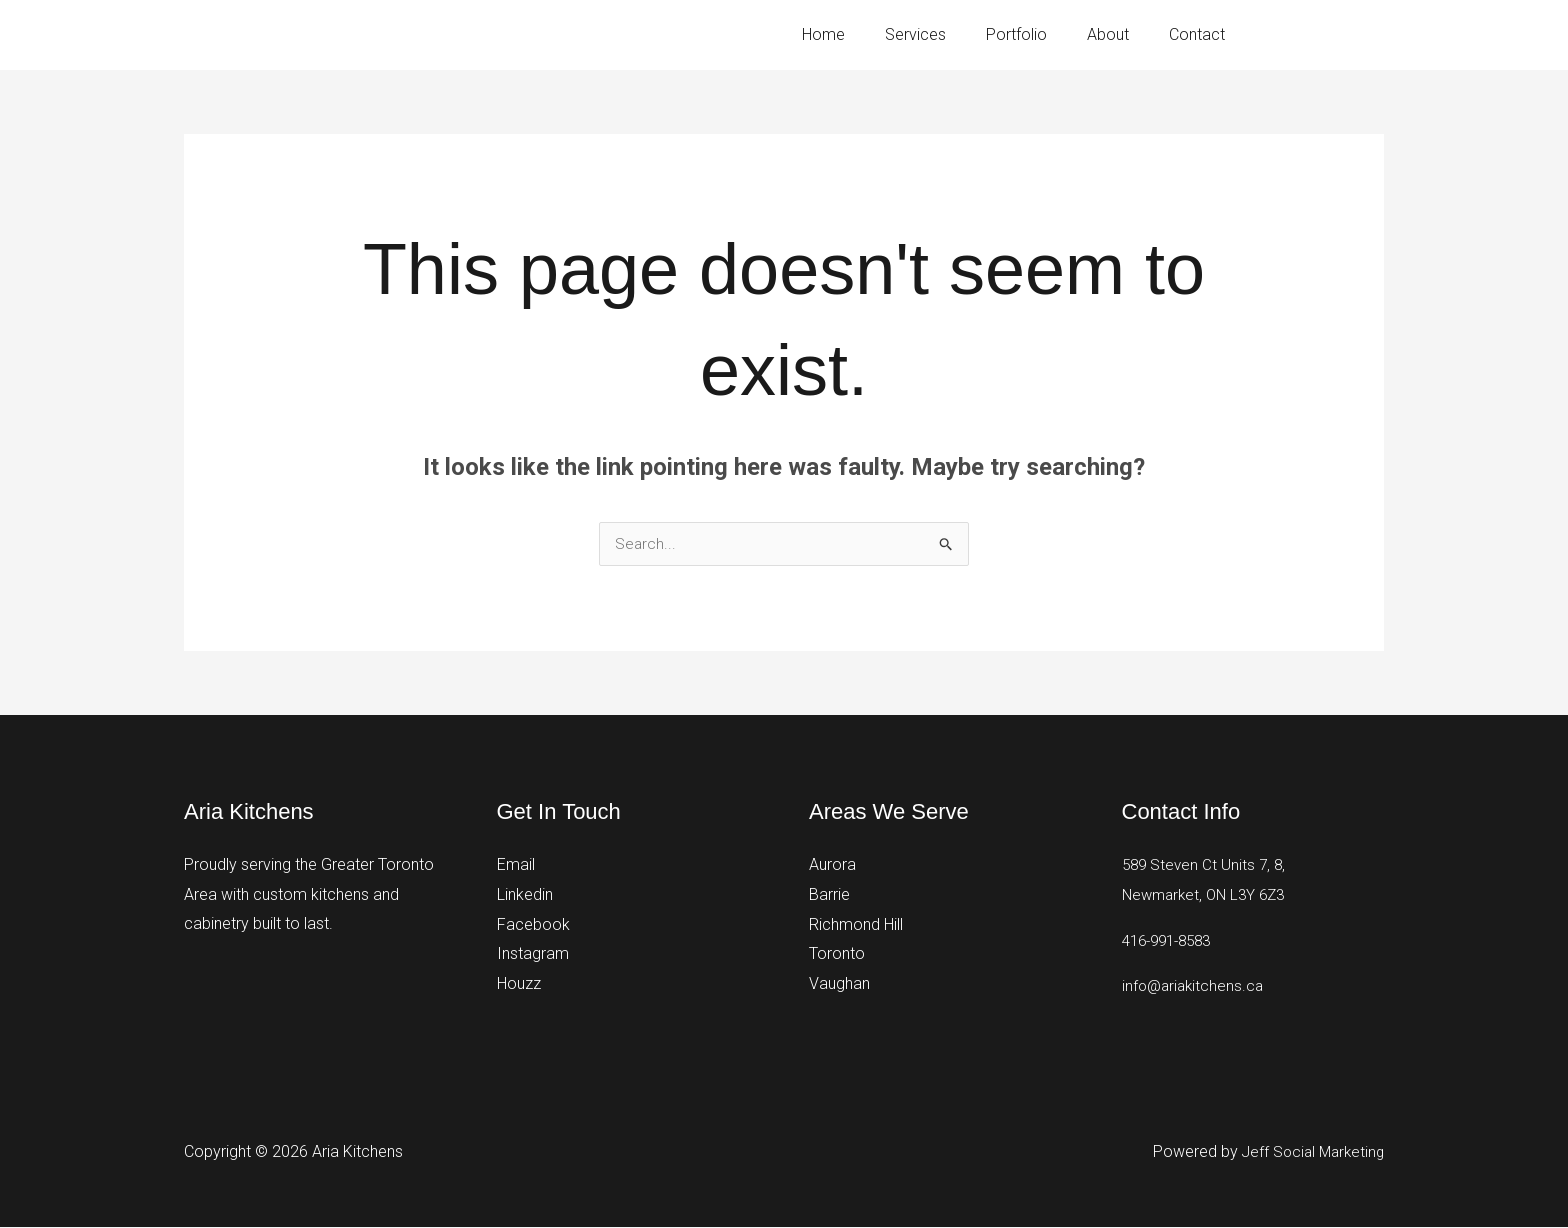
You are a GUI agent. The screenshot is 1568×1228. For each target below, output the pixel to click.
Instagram (533, 954)
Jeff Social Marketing (1309, 1152)
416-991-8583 (1340, 34)
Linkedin (525, 895)
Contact (1201, 34)
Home (859, 34)
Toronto (837, 954)
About (1120, 34)
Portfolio (1036, 34)
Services (943, 34)
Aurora (832, 865)
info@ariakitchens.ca (1195, 986)
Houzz (519, 984)
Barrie (829, 895)
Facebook (533, 924)
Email (516, 865)
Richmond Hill (856, 924)
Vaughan (839, 984)
